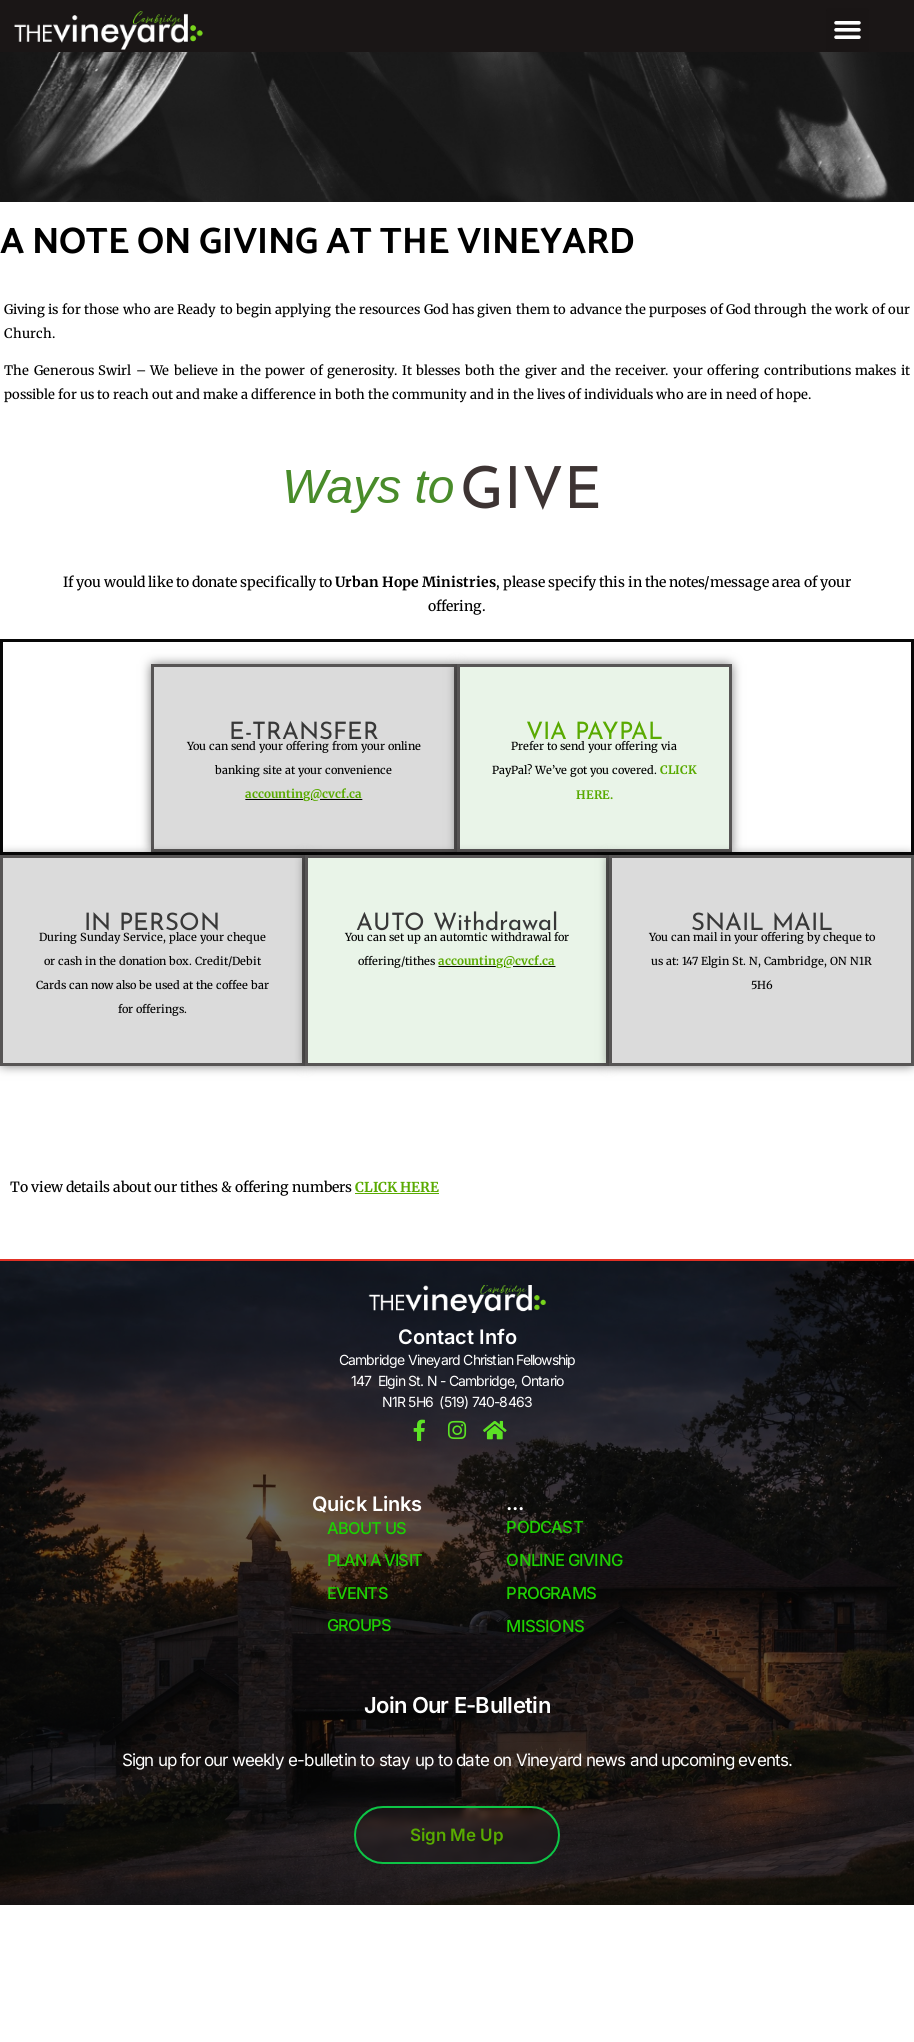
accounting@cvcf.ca (304, 794)
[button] (848, 30)
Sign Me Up (457, 1835)
